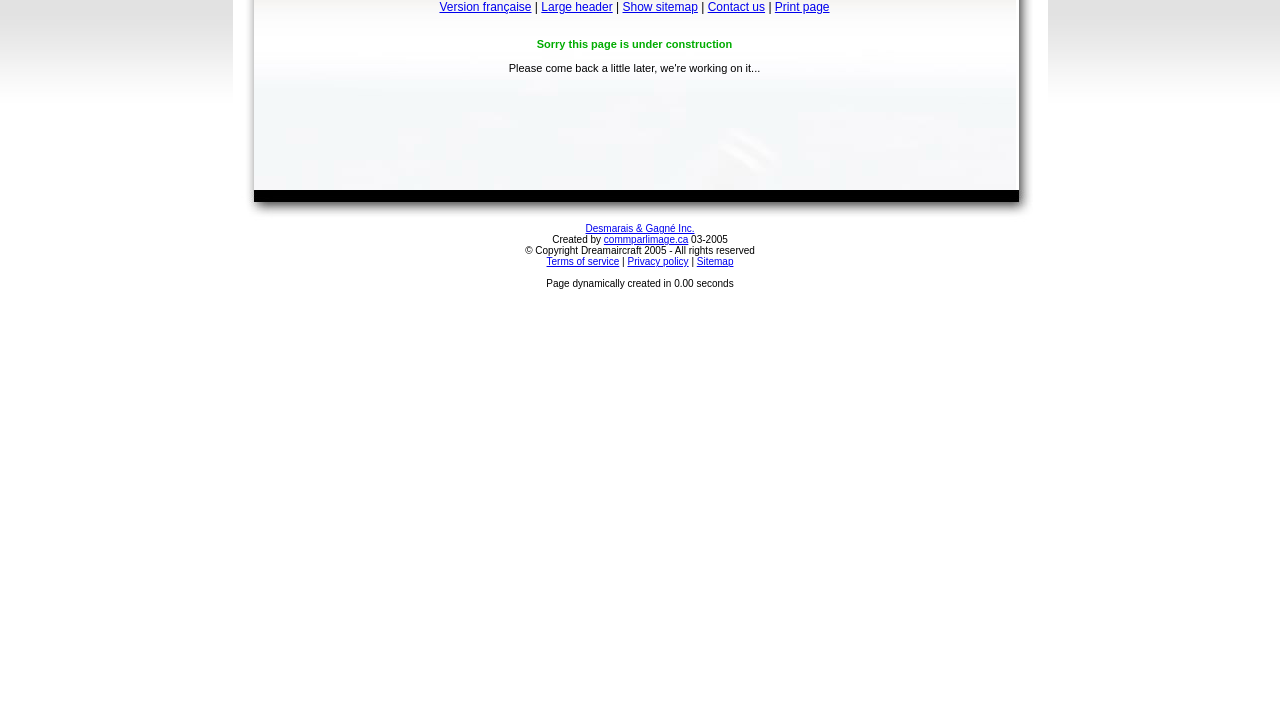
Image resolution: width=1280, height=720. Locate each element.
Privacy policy (657, 261)
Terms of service (583, 261)
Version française (485, 7)
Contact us (736, 7)
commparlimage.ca (646, 239)
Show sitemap (660, 7)
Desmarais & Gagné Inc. (640, 228)
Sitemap (715, 261)
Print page (802, 7)
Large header (576, 7)
